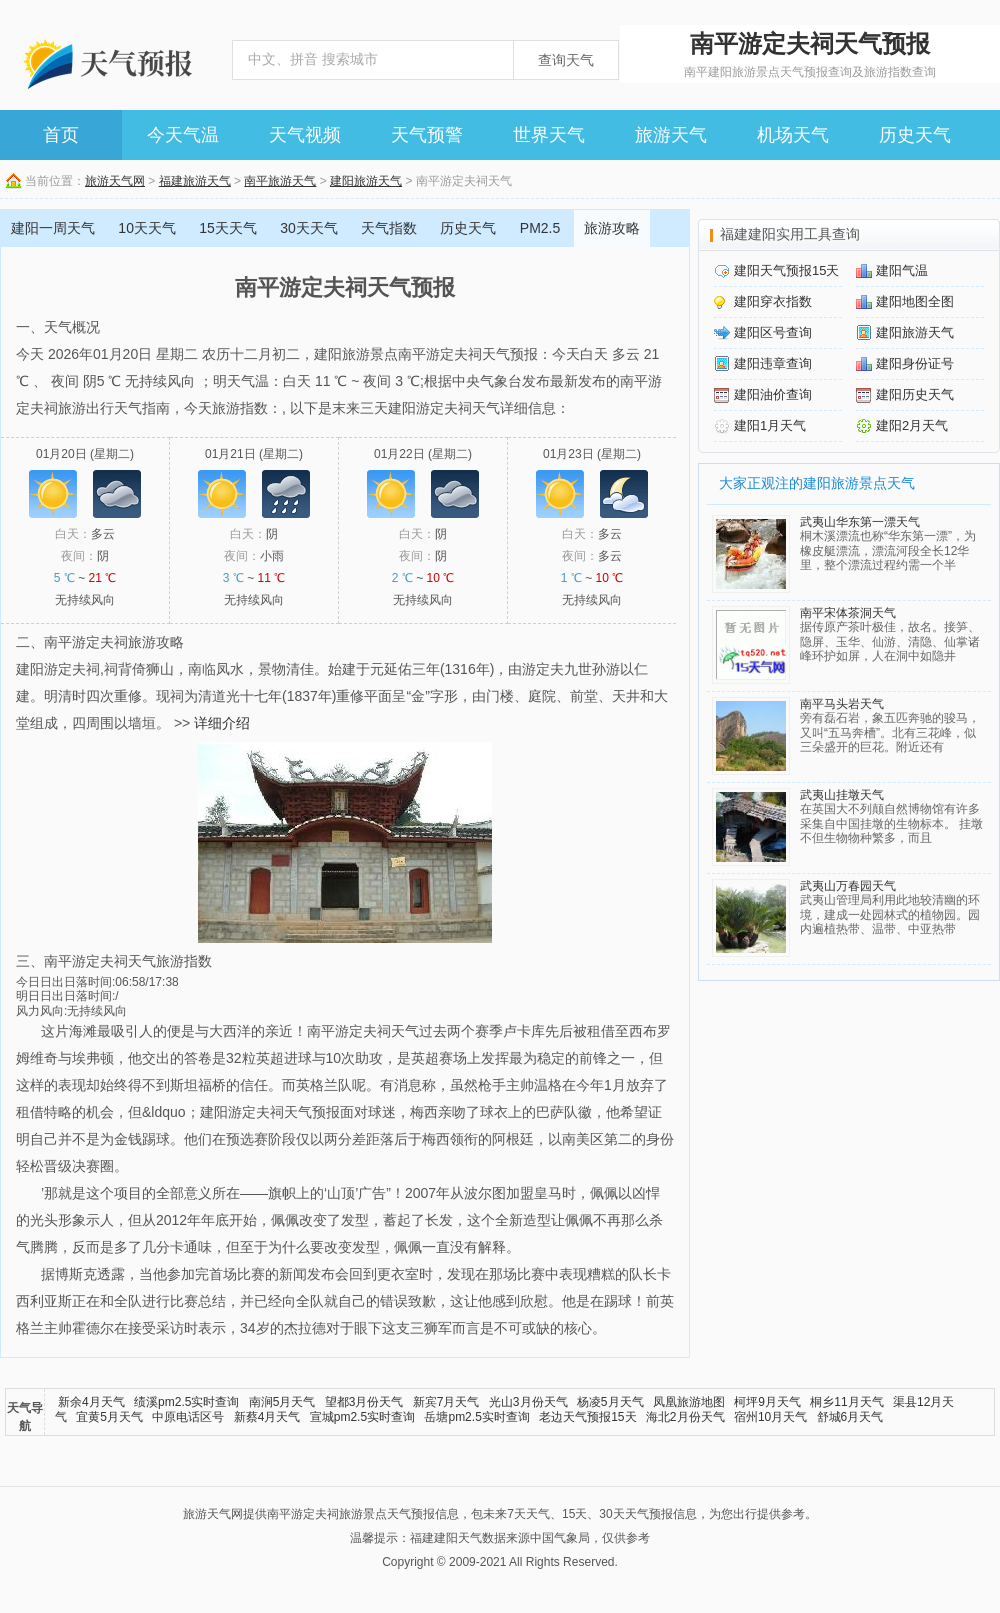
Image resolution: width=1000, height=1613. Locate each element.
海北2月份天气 (685, 1417)
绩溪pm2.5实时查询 (186, 1402)
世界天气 (549, 135)
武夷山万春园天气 (848, 886)
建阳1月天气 (770, 425)
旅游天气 (671, 135)
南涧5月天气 (282, 1402)
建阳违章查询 (773, 363)
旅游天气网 (115, 181)
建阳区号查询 (773, 332)
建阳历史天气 (915, 394)
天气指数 (389, 228)
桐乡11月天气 (846, 1402)
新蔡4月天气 (267, 1417)
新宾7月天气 (446, 1402)
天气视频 (305, 135)
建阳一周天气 (53, 228)
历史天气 (915, 135)
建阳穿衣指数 (773, 301)
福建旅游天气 (195, 181)
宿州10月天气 (770, 1417)
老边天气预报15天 (587, 1417)
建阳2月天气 (912, 425)
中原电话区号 (188, 1417)
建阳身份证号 (915, 363)
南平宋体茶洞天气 (848, 613)
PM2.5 (540, 228)
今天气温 (183, 135)
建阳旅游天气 (366, 181)
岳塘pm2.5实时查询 (476, 1417)
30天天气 (309, 228)
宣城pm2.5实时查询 (362, 1417)
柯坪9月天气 (767, 1402)
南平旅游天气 (280, 181)
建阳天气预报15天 (786, 270)
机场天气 (793, 135)
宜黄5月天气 (109, 1417)
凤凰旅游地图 (689, 1402)
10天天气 (147, 228)
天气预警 (427, 135)
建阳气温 (902, 270)
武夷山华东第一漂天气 (860, 522)
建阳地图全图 (915, 301)
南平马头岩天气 (842, 704)
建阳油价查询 (773, 394)
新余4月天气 (91, 1402)
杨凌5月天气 (610, 1402)
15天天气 (228, 228)
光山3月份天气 (528, 1402)
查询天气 (566, 60)
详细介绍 (222, 723)
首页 (61, 135)
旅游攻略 (612, 228)
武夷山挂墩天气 (842, 795)
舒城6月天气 (850, 1417)
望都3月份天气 (364, 1402)
